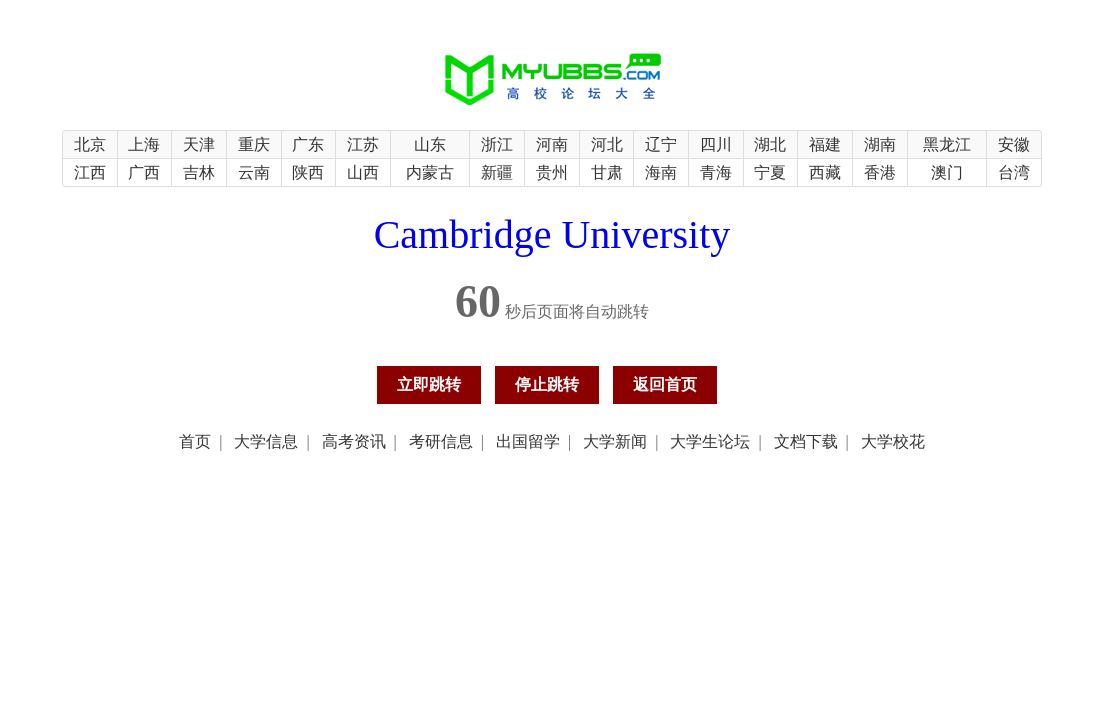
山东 (430, 144)
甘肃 (607, 172)
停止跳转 (547, 384)
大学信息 (266, 441)
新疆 (497, 172)
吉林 (199, 172)
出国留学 (528, 441)
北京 (90, 144)
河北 (607, 144)
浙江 (497, 144)
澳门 (947, 172)
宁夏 (770, 172)
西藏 (825, 172)
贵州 (552, 172)
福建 (825, 144)
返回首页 (665, 384)
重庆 (254, 144)
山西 (363, 172)
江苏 (363, 144)
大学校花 (893, 441)
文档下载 (806, 441)
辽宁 (661, 144)
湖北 (770, 144)
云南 (254, 172)
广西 (144, 172)
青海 (716, 172)
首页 (195, 441)
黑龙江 (947, 144)
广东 (308, 144)
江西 (90, 172)
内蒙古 (430, 172)
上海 (144, 144)
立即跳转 (429, 384)
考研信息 (441, 441)
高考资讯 (354, 441)
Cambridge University (552, 234)
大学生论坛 (710, 441)
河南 (552, 144)
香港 (880, 172)
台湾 (1014, 172)
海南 (661, 172)
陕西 (308, 172)
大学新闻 (615, 441)
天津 (199, 144)
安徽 (1014, 144)
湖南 (880, 144)
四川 (716, 144)
